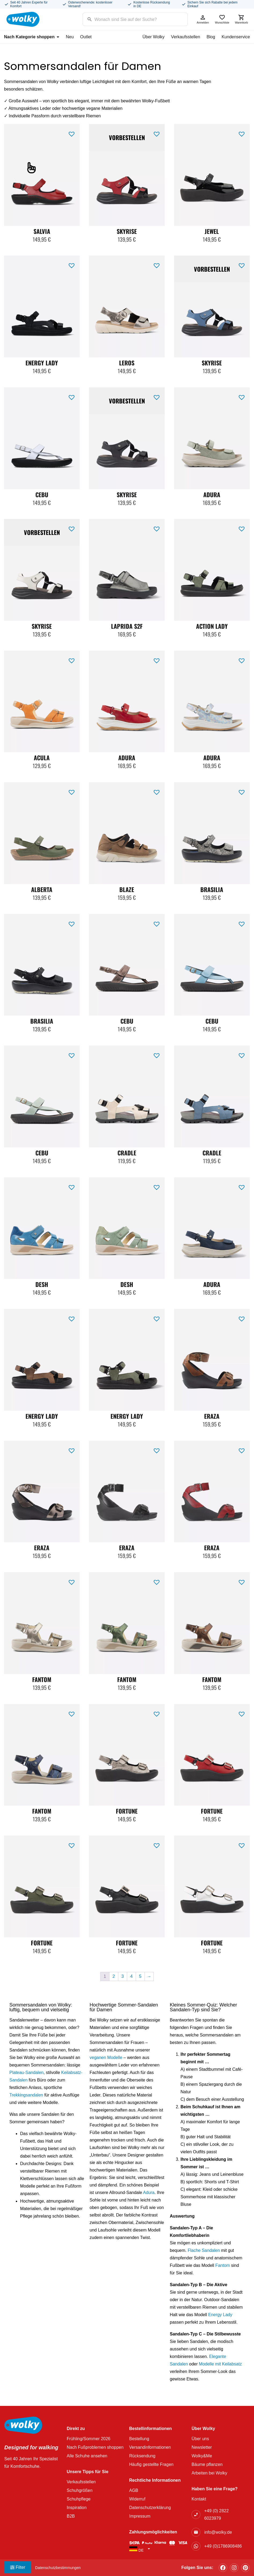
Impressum (139, 2516)
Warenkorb (241, 19)
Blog (211, 37)
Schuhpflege (79, 2499)
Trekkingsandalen (26, 2095)
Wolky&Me (202, 2456)
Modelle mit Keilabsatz (220, 2364)
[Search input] (128, 18)
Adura (148, 2192)
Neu (69, 37)
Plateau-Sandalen (26, 2072)
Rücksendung (142, 2456)
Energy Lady (220, 2314)
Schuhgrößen (80, 2490)
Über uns (200, 2438)
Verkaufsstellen (185, 37)
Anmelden (202, 19)
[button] (72, 133)
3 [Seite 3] (123, 1976)
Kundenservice (236, 37)
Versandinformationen (150, 2447)
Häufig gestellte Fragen (151, 2464)
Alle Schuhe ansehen (87, 2456)
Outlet (86, 37)
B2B (71, 2516)
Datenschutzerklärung (150, 2507)
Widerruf (137, 2499)
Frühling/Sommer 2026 (89, 2438)
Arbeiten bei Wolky (209, 2473)
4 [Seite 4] (131, 1976)
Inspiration (77, 2507)
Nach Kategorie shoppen (31, 37)
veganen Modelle (106, 2057)
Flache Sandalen (204, 2250)
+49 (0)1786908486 (223, 2546)
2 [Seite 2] (114, 1976)
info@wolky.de (218, 2532)
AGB (133, 2490)
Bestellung (139, 2438)
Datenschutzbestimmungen (58, 2568)
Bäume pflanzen (207, 2464)
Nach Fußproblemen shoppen (95, 2447)
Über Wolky (153, 37)
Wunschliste (222, 19)
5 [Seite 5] (140, 1976)
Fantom (222, 2265)
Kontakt (199, 2499)
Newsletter (202, 2447)
